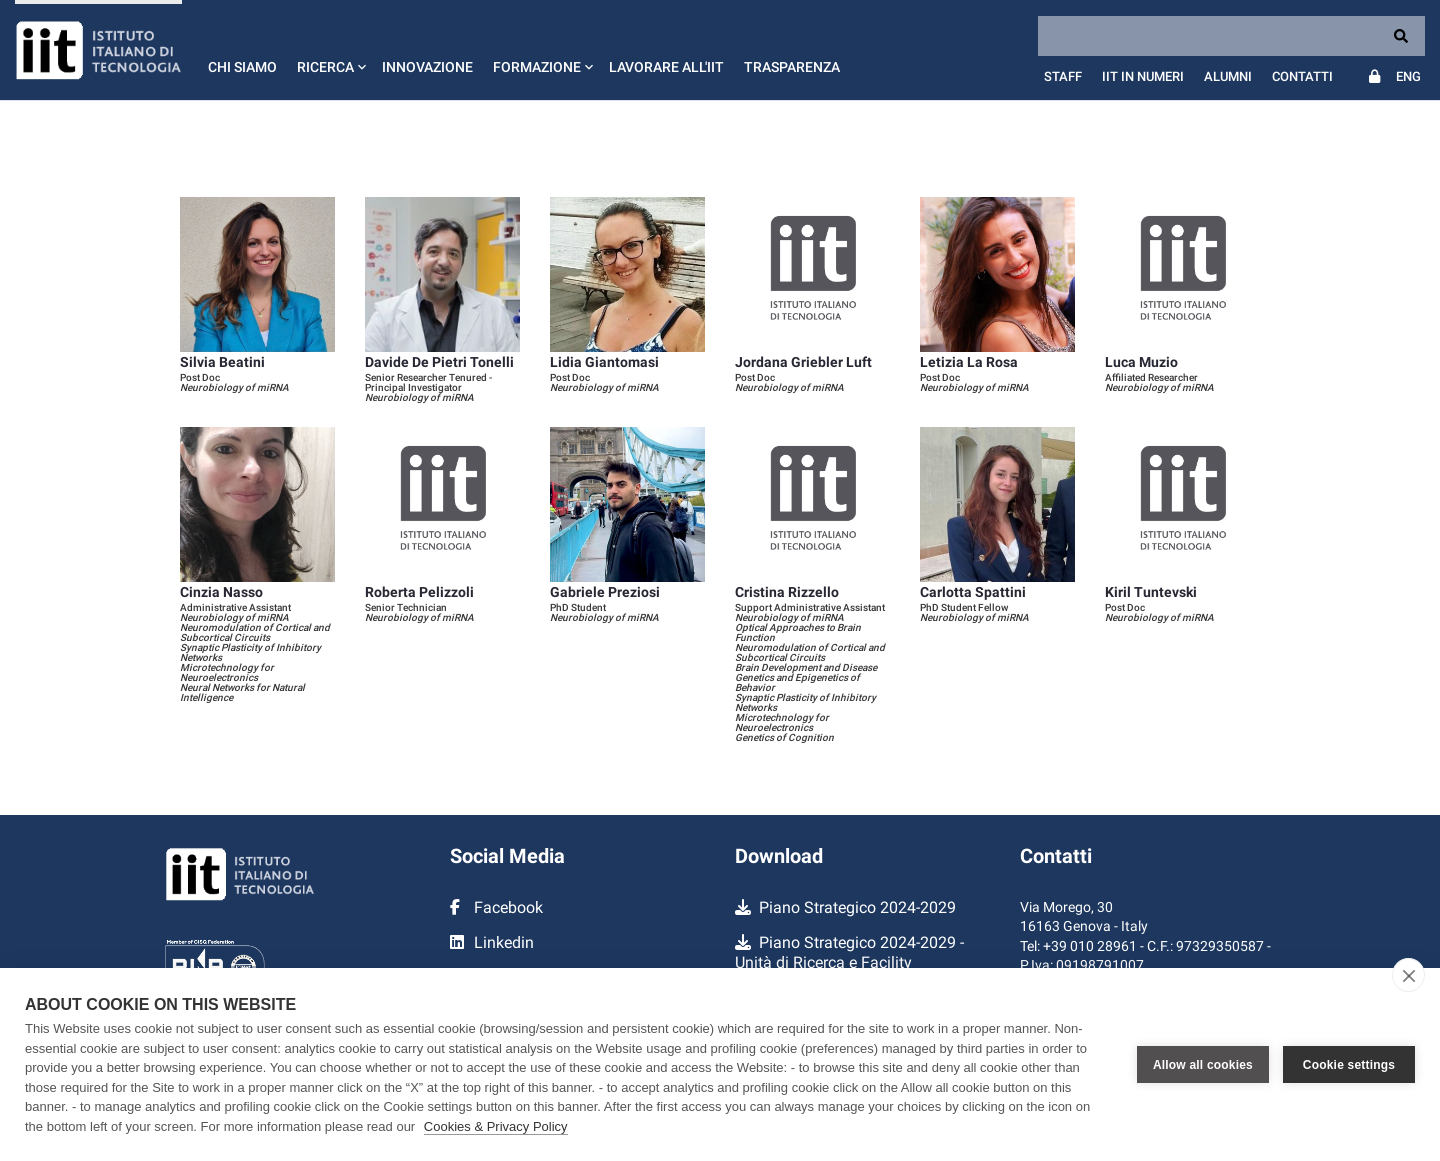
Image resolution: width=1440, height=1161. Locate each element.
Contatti (1302, 76)
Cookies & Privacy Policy (496, 1126)
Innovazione (427, 67)
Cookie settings (1349, 1065)
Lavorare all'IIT (666, 67)
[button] (329, 50)
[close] (1408, 975)
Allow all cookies (1203, 1065)
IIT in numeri (1143, 76)
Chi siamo (242, 67)
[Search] (1231, 36)
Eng (1408, 76)
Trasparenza (792, 67)
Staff (1063, 76)
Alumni (1228, 76)
